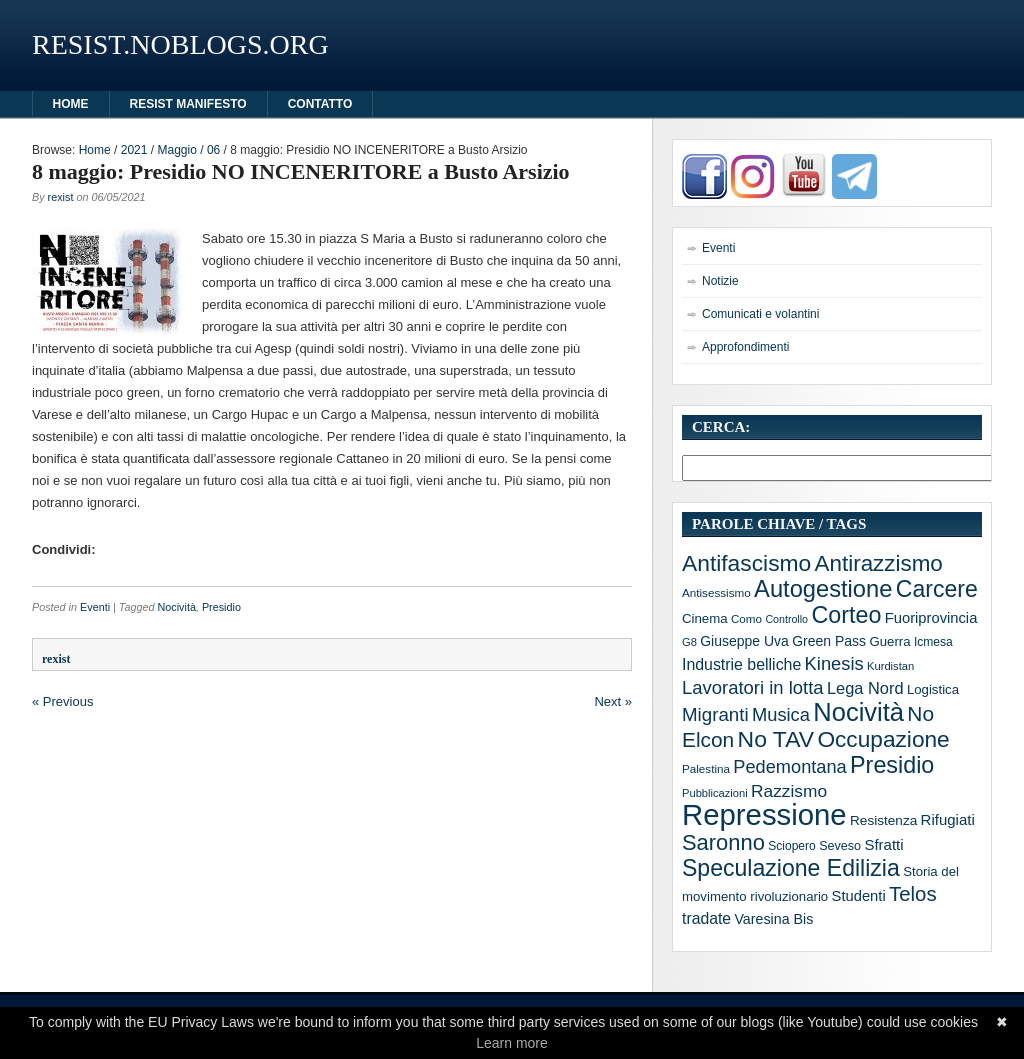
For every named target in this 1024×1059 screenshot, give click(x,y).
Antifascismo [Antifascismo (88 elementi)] (746, 563)
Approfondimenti (745, 347)
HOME (71, 104)
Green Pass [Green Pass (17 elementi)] (829, 641)
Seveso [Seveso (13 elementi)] (840, 846)
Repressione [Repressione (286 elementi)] (764, 814)
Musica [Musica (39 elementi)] (781, 714)
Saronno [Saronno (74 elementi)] (723, 842)
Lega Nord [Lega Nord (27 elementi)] (865, 688)
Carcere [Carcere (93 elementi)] (937, 589)
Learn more (512, 1043)
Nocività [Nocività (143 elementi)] (858, 712)
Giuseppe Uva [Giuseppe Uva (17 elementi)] (744, 641)
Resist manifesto (188, 104)
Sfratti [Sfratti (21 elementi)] (883, 844)
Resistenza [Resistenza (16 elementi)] (883, 820)
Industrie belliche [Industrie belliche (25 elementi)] (741, 664)
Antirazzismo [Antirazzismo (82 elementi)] (879, 563)
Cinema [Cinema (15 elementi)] (705, 618)
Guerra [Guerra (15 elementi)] (889, 641)
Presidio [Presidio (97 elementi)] (892, 765)
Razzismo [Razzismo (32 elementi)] (789, 791)
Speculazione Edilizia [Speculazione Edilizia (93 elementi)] (791, 868)
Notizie (720, 281)
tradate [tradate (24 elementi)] (706, 918)
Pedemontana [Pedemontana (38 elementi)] (789, 767)
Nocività (176, 607)
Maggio (176, 150)
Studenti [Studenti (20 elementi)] (859, 896)
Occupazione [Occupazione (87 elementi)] (883, 739)
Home (95, 150)
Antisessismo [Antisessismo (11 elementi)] (716, 592)
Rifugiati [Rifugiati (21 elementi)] (948, 819)
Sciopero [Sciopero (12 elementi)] (792, 846)
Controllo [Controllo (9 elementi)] (786, 619)
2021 (134, 150)
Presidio (221, 607)
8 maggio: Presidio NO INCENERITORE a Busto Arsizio (301, 171)
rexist (61, 197)
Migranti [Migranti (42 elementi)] (715, 714)
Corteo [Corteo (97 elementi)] (846, 615)
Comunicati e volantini (760, 314)
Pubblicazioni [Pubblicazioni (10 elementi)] (715, 793)
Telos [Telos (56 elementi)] (913, 894)
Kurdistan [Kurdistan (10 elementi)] (890, 666)
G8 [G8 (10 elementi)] (689, 642)
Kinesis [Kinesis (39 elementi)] (834, 663)
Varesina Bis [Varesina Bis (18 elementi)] (773, 919)
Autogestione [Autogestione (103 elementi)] (823, 589)
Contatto (320, 104)
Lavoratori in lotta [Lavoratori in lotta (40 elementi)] (753, 687)
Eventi (95, 607)
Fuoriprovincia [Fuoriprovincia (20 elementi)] (931, 618)
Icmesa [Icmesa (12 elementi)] (933, 642)
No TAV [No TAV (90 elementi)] (776, 739)
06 (213, 150)
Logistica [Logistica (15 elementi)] (933, 689)
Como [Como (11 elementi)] (746, 618)
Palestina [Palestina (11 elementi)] (706, 768)
